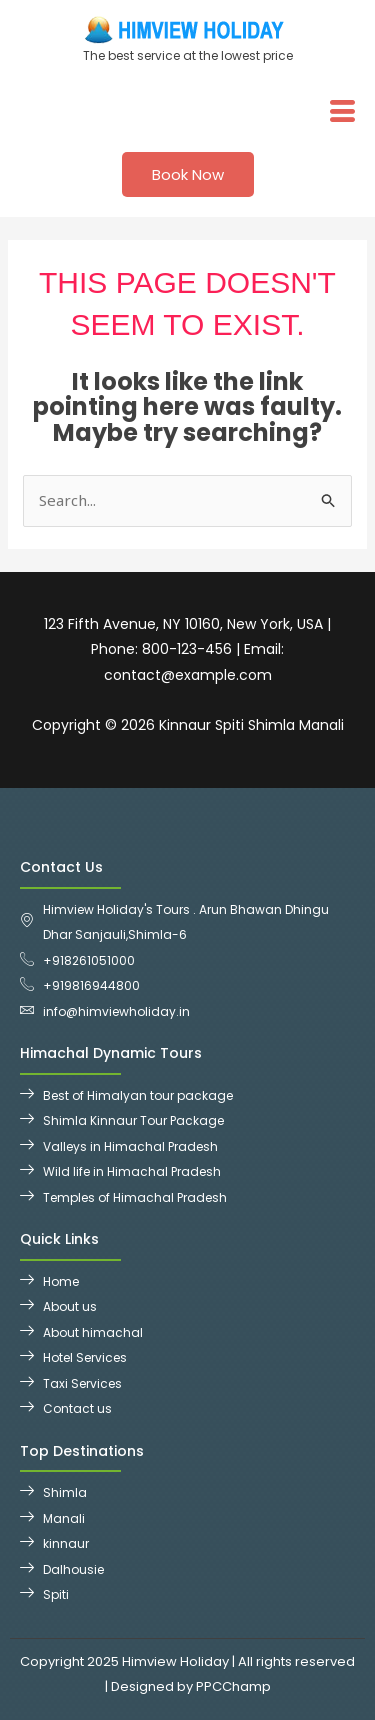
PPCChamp (233, 1686)
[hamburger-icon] (342, 111)
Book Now (188, 174)
